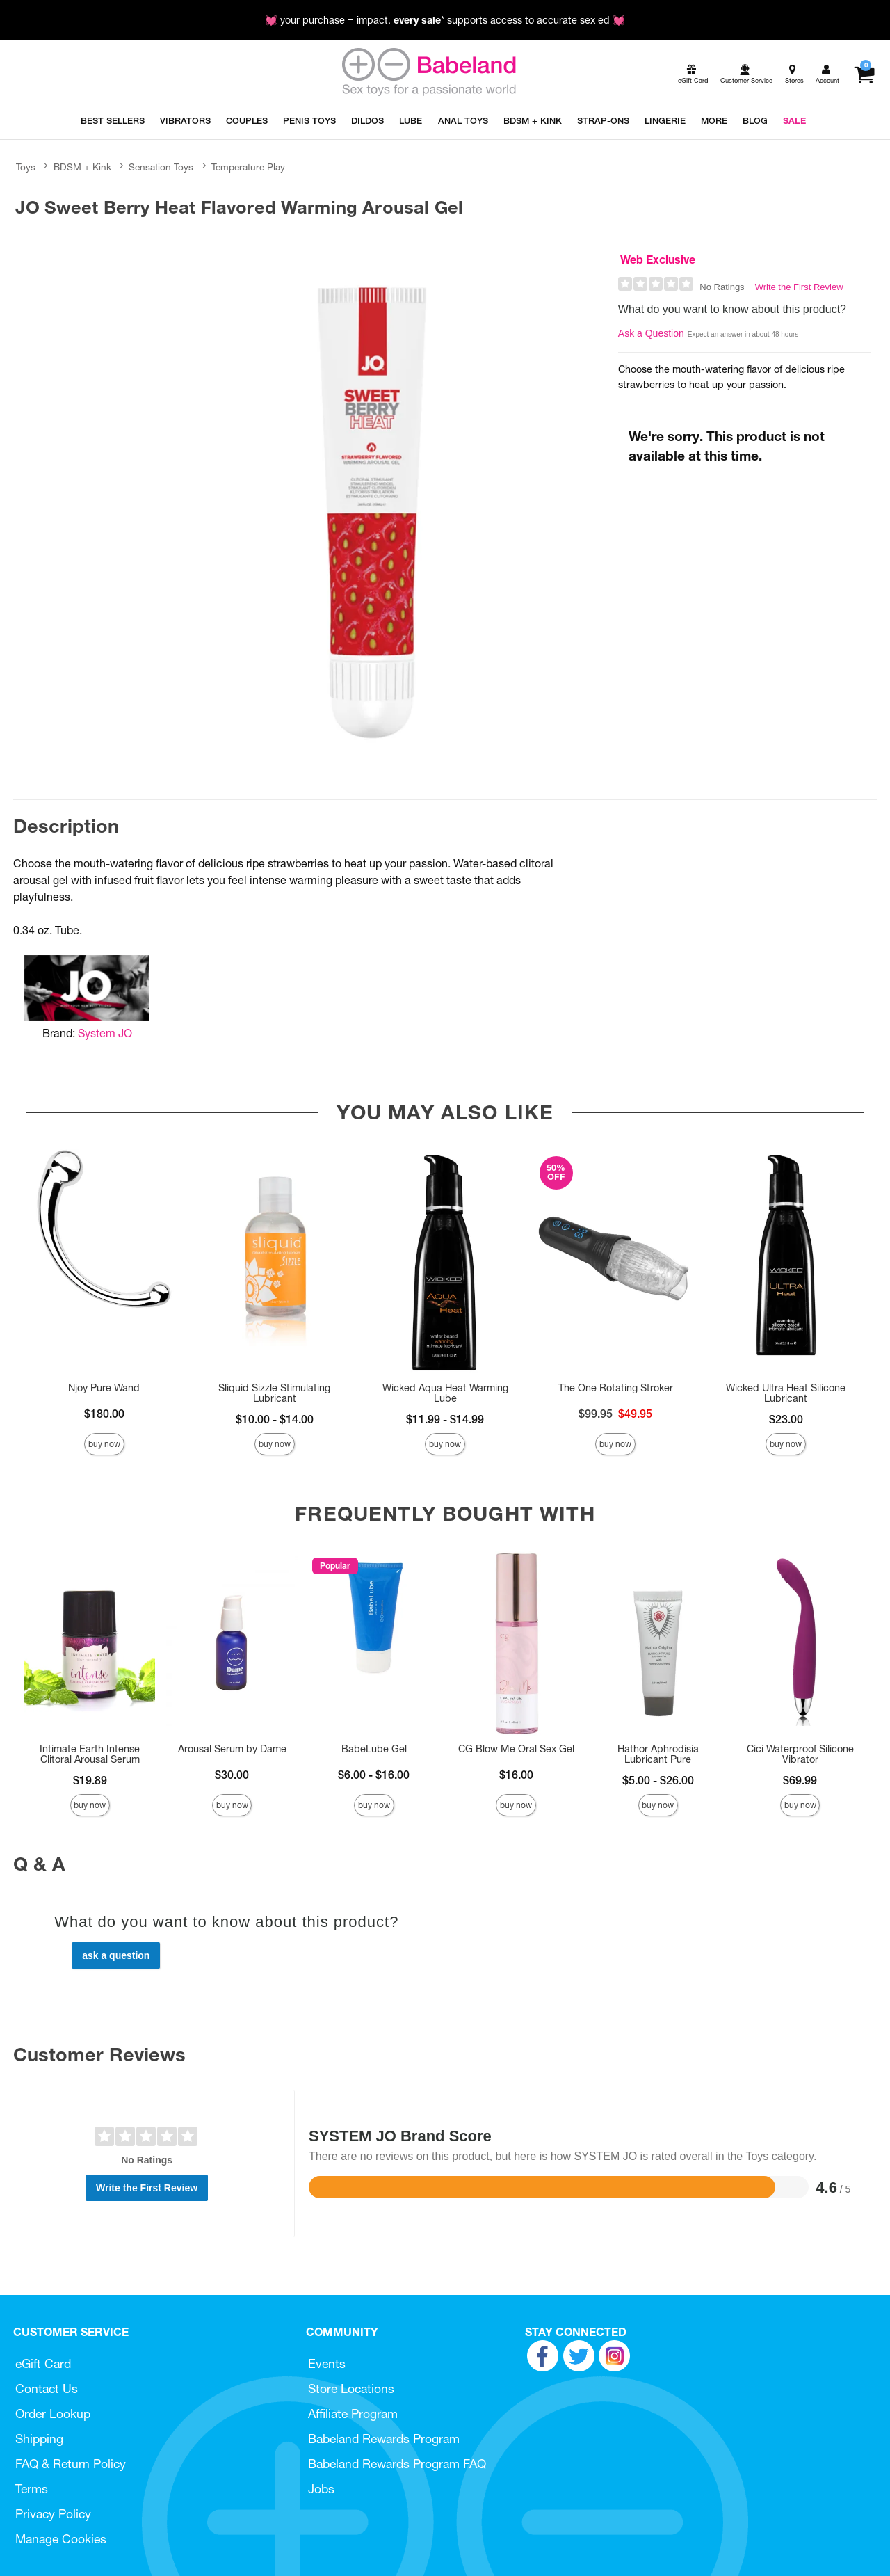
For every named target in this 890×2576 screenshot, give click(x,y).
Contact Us (46, 2388)
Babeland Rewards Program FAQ (397, 2463)
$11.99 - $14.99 (445, 1419)
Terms (31, 2488)
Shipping (39, 2438)
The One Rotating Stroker (615, 1388)
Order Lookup (52, 2413)
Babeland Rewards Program (384, 2438)
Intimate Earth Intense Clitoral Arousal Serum (90, 1754)
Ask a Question (651, 333)
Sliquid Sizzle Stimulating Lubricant (274, 1393)
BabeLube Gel (374, 1749)
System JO (105, 1033)
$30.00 (232, 1775)
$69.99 (800, 1780)
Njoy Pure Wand (104, 1388)
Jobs (321, 2488)
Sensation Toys (161, 167)
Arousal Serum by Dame (232, 1749)
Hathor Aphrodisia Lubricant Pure (658, 1754)
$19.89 (90, 1780)
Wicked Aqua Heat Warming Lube (445, 1393)
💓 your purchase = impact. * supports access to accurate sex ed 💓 (445, 20)
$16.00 (516, 1775)
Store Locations (351, 2388)
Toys (25, 167)
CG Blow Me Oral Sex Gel (516, 1749)
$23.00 (786, 1419)
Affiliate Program (353, 2413)
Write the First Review (799, 287)
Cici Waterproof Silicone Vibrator (800, 1754)
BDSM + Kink (82, 167)
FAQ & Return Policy (70, 2463)
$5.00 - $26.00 (658, 1780)
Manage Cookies (60, 2538)
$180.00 (104, 1414)
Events (327, 2363)
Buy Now (104, 1444)
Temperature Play (248, 167)
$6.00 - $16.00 (374, 1775)
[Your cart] (864, 74)
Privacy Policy (53, 2513)
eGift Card (43, 2363)
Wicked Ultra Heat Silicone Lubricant (786, 1393)
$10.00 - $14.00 (275, 1419)
